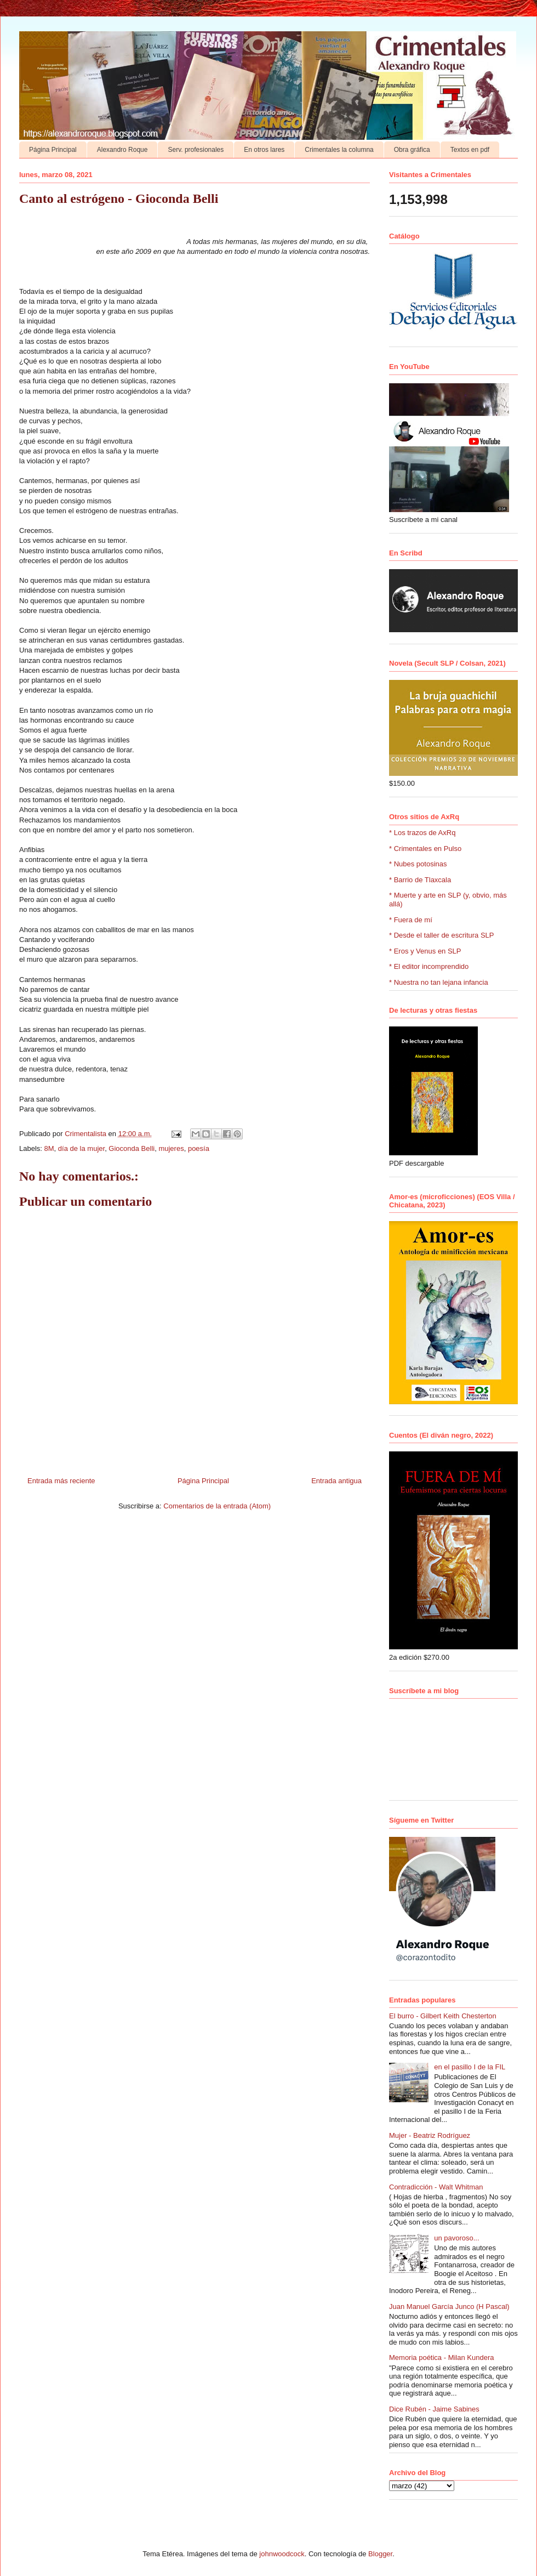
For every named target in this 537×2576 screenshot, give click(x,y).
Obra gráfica (412, 150)
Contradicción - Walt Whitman (436, 2187)
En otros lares (264, 150)
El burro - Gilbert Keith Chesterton (442, 2016)
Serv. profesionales (196, 150)
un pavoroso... (456, 2238)
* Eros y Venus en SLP (425, 951)
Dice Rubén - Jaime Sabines (434, 2409)
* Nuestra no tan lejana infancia (438, 982)
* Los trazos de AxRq (422, 833)
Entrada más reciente (61, 1481)
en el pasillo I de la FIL (469, 2067)
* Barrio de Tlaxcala (420, 880)
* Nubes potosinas (418, 864)
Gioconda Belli (131, 1148)
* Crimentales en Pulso (425, 848)
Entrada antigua (336, 1481)
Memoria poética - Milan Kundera (441, 2357)
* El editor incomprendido (429, 966)
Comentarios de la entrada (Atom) (217, 1506)
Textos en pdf (469, 150)
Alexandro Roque (122, 150)
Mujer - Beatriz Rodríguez (429, 2135)
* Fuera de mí (410, 920)
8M (49, 1148)
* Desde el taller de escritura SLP (441, 935)
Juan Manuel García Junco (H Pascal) (449, 2306)
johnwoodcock (281, 2554)
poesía (198, 1148)
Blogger (380, 2554)
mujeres (171, 1148)
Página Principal (53, 150)
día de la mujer (81, 1148)
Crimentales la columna (339, 150)
